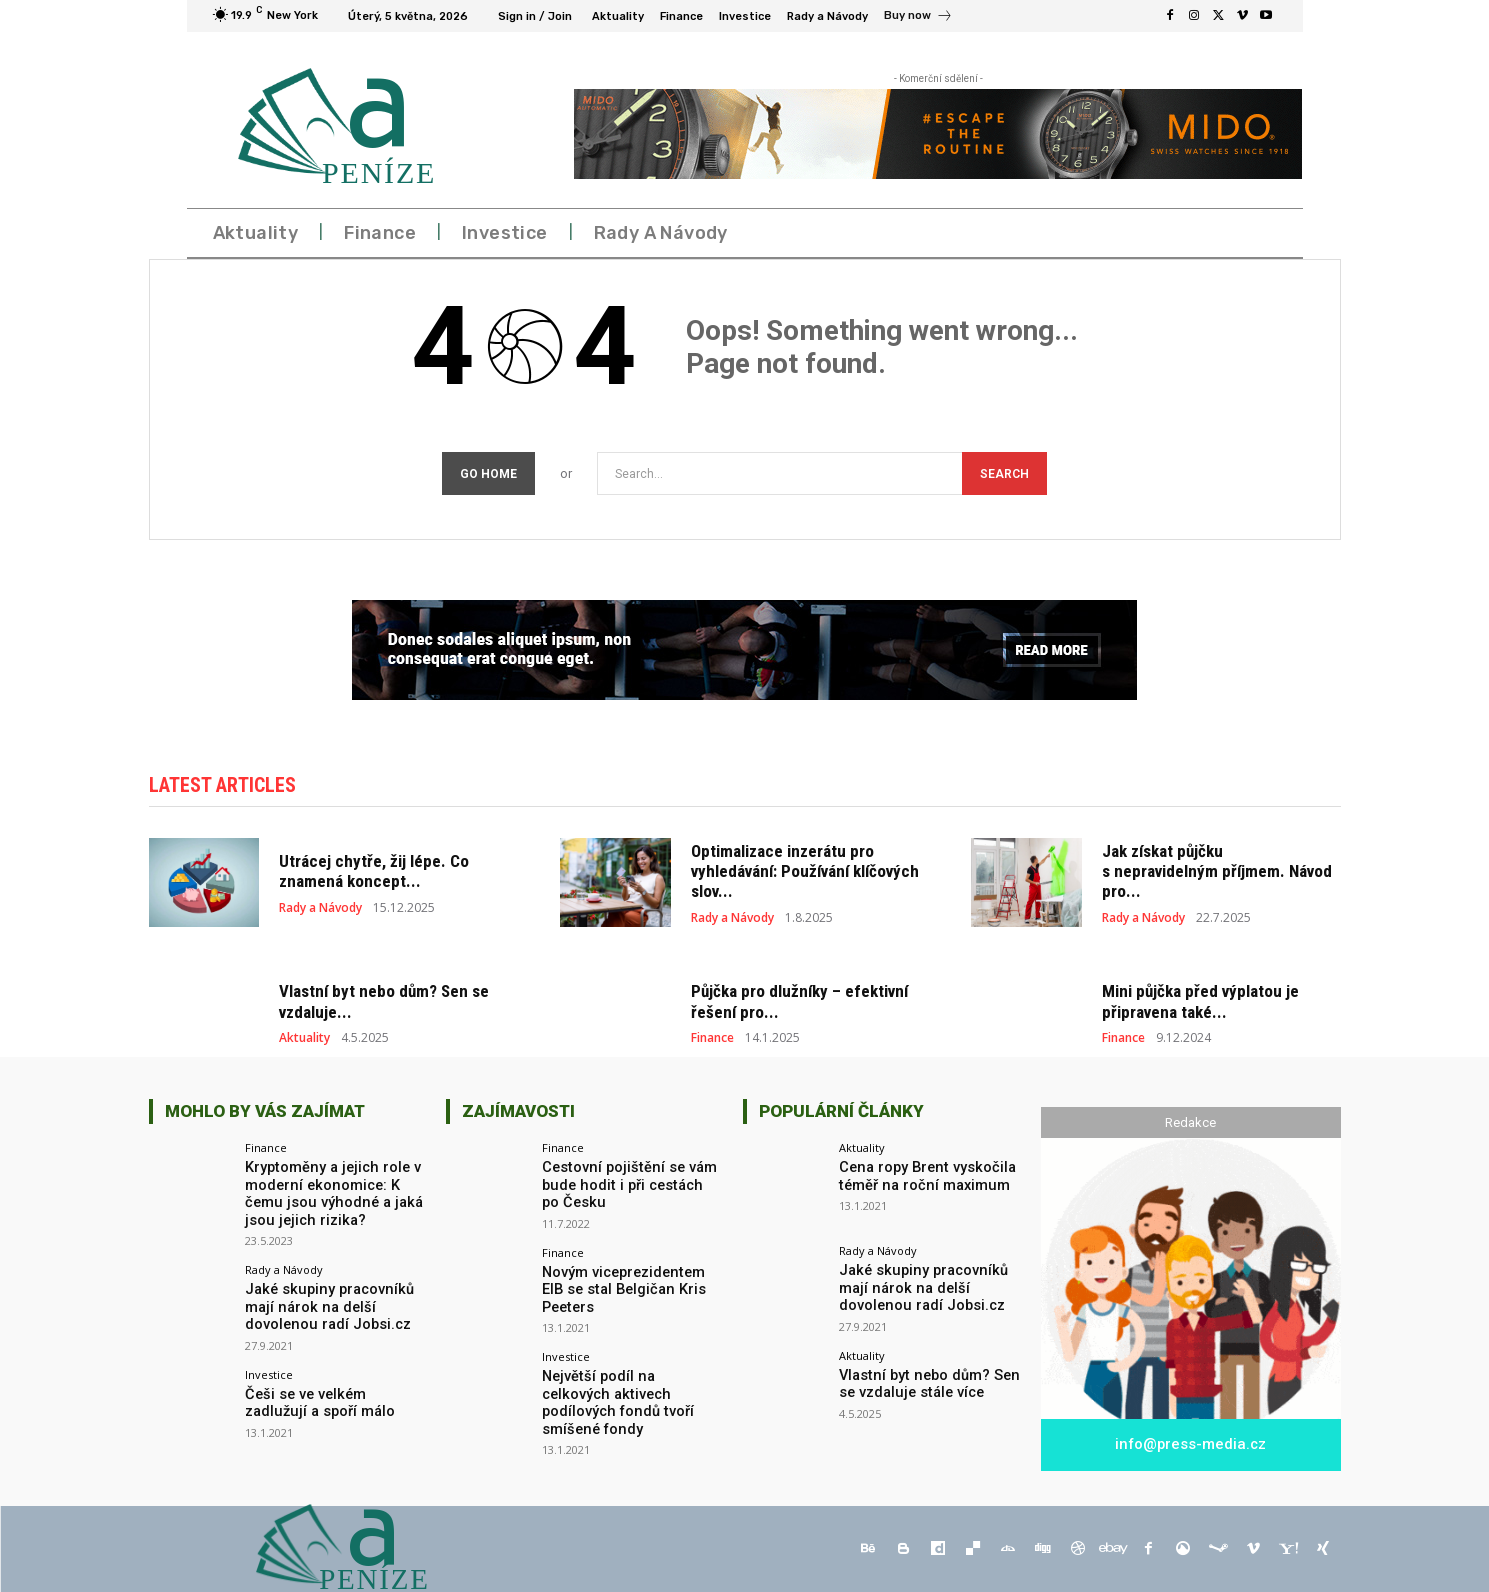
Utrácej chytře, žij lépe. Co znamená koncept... (374, 873)
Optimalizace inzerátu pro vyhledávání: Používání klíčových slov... (805, 873)
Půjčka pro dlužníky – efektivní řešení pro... (799, 1004)
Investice (269, 1372)
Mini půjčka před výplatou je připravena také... (1200, 1004)
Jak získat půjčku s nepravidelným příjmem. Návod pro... (1217, 873)
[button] (1255, 233)
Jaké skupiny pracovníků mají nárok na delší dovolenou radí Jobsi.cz (326, 1305)
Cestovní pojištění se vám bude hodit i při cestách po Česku (628, 1186)
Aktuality (304, 1040)
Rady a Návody (320, 910)
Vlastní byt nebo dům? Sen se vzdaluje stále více (925, 1384)
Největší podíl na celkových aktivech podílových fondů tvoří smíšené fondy (630, 1393)
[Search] (1004, 473)
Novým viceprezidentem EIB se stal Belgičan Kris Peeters (622, 1289)
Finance (712, 1040)
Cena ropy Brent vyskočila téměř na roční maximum (923, 1177)
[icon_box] (918, 18)
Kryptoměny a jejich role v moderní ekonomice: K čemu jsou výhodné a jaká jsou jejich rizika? (329, 1194)
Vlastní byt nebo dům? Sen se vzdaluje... (384, 1004)
